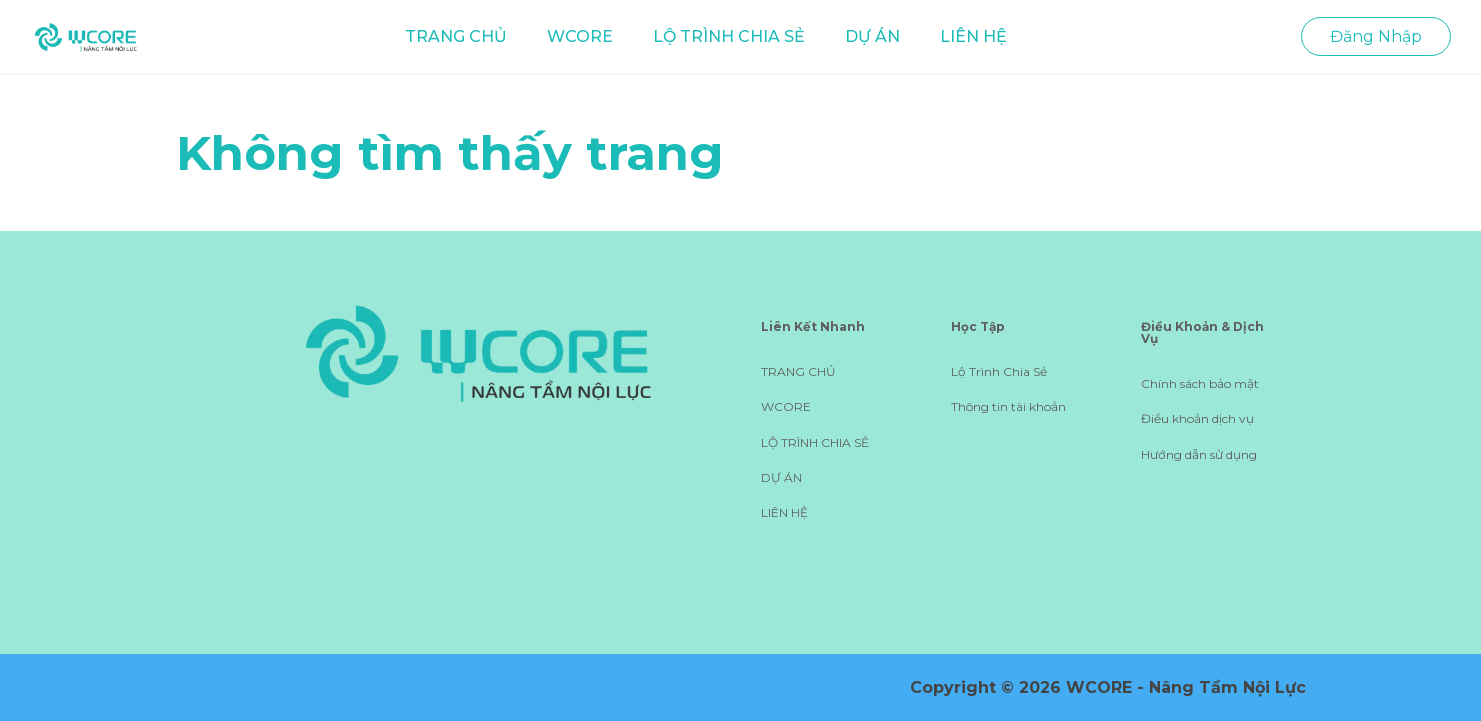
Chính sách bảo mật (1200, 383)
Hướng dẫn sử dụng (1199, 454)
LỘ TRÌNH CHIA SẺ (729, 36)
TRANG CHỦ (456, 36)
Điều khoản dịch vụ (1197, 418)
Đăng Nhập (1376, 36)
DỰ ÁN (872, 36)
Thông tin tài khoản (1008, 406)
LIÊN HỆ (973, 36)
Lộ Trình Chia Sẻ (999, 371)
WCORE (580, 36)
